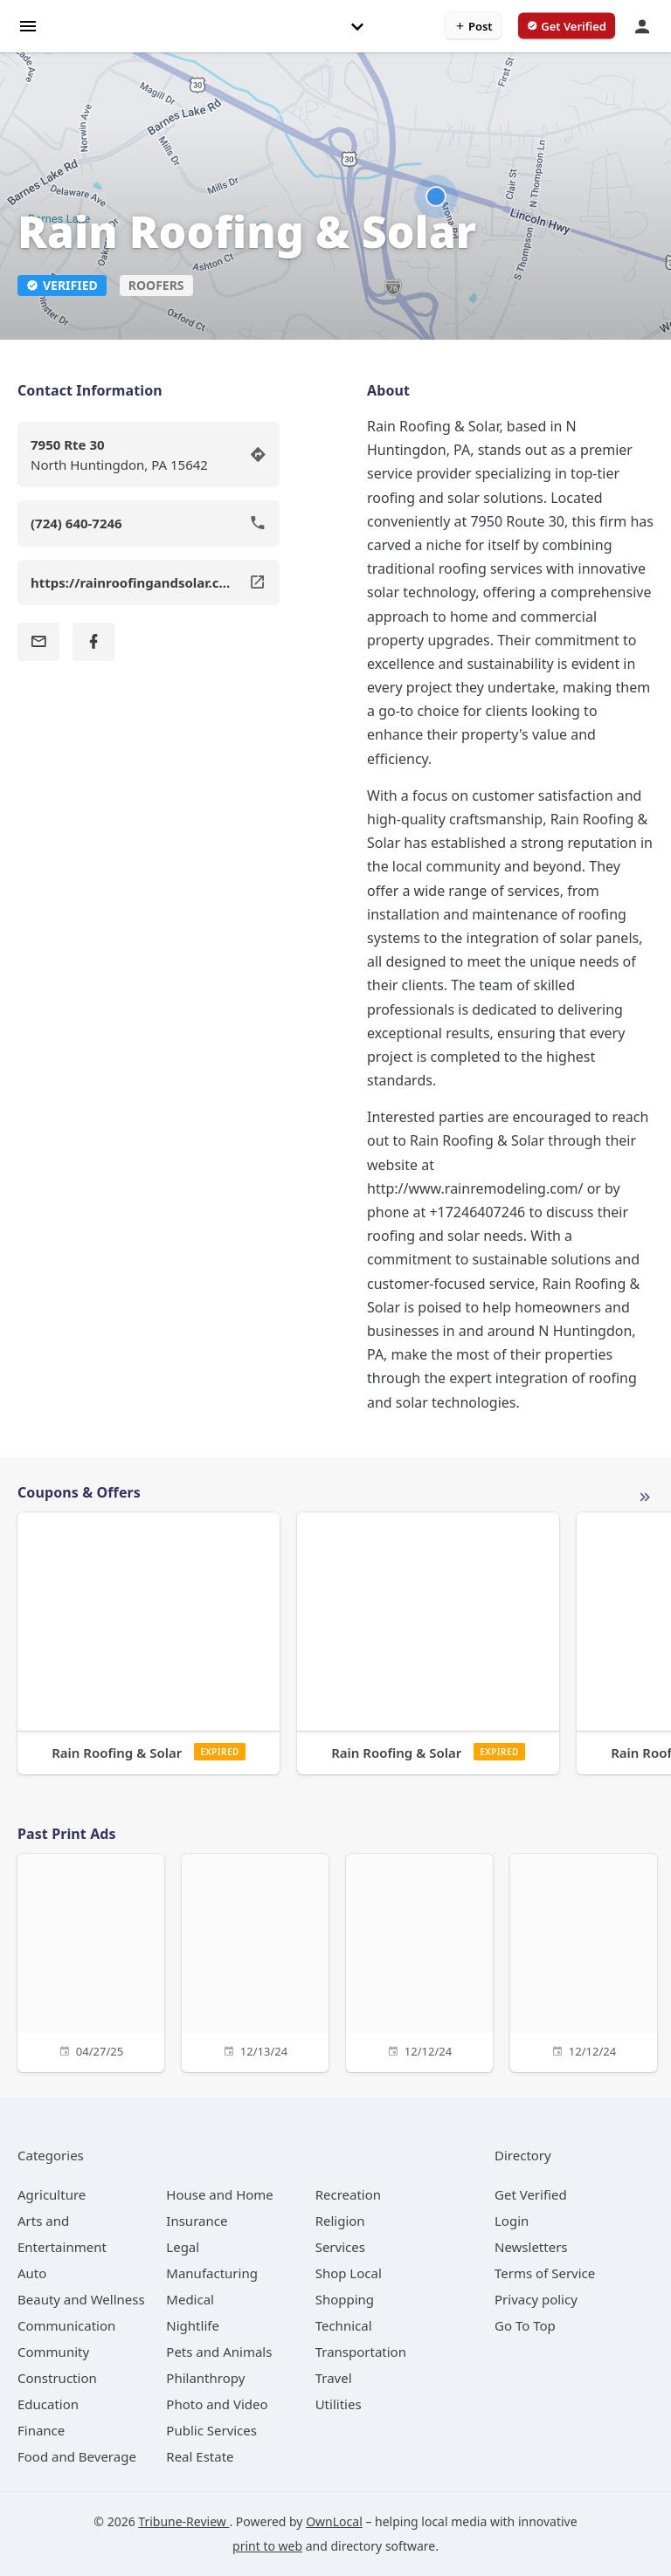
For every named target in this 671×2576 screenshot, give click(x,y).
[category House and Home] (219, 2194)
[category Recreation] (348, 2194)
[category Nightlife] (192, 2325)
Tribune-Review (183, 2521)
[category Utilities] (338, 2404)
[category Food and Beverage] (76, 2456)
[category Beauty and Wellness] (81, 2299)
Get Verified (531, 2194)
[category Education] (48, 2404)
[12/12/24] (419, 1961)
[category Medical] (190, 2299)
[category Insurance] (196, 2220)
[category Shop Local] (348, 2273)
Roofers (156, 285)
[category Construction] (57, 2378)
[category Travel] (333, 2378)
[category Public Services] (211, 2430)
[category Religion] (340, 2220)
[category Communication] (66, 2325)
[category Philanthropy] (205, 2378)
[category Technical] (343, 2325)
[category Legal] (182, 2247)
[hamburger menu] (27, 25)
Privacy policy (536, 2299)
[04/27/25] (91, 1961)
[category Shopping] (344, 2299)
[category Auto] (31, 2273)
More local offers (645, 1497)
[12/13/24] (255, 1961)
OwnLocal (334, 2521)
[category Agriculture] (51, 2194)
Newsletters (531, 2247)
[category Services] (340, 2247)
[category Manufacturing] (212, 2273)
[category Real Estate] (199, 2456)
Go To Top (525, 2325)
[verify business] (566, 26)
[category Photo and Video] (216, 2404)
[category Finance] (41, 2430)
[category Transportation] (360, 2351)
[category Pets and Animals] (219, 2351)
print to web (267, 2546)
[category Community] (53, 2351)
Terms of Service (545, 2273)
